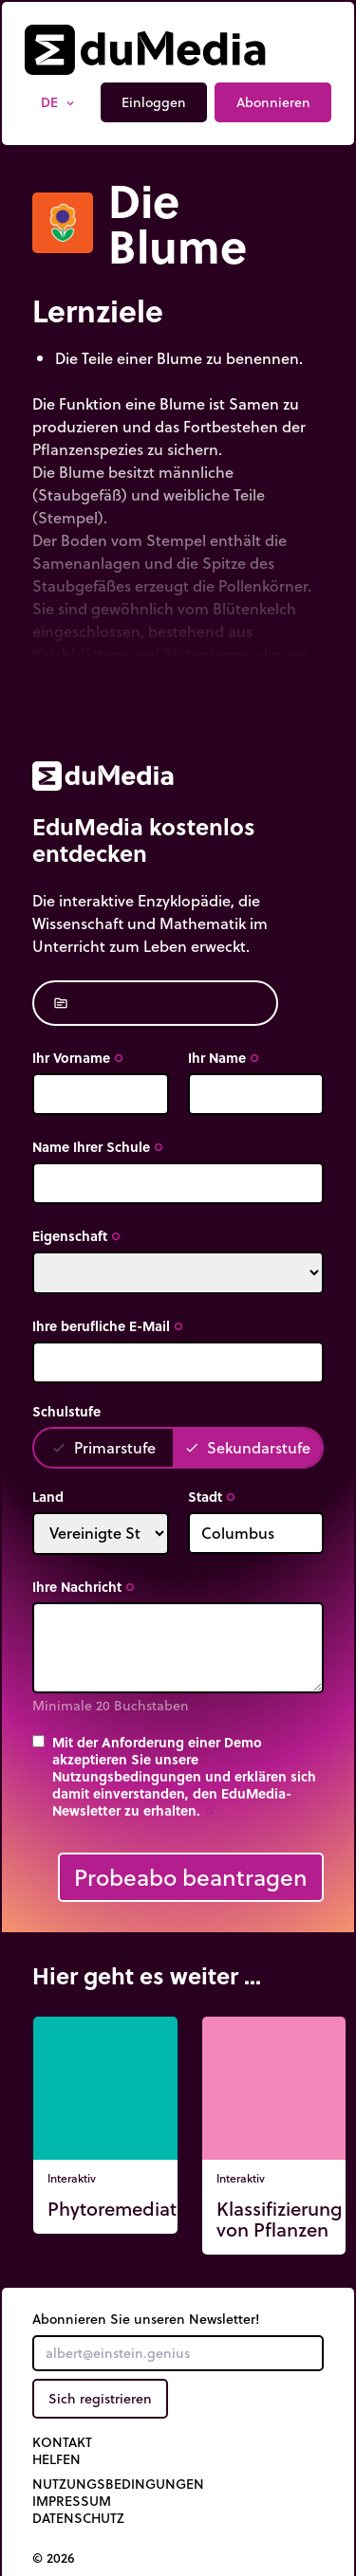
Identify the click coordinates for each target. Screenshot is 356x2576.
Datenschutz (78, 2518)
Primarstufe (103, 1447)
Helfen (56, 2459)
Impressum (71, 2501)
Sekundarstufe (247, 1447)
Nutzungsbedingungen (118, 2484)
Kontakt (62, 2442)
